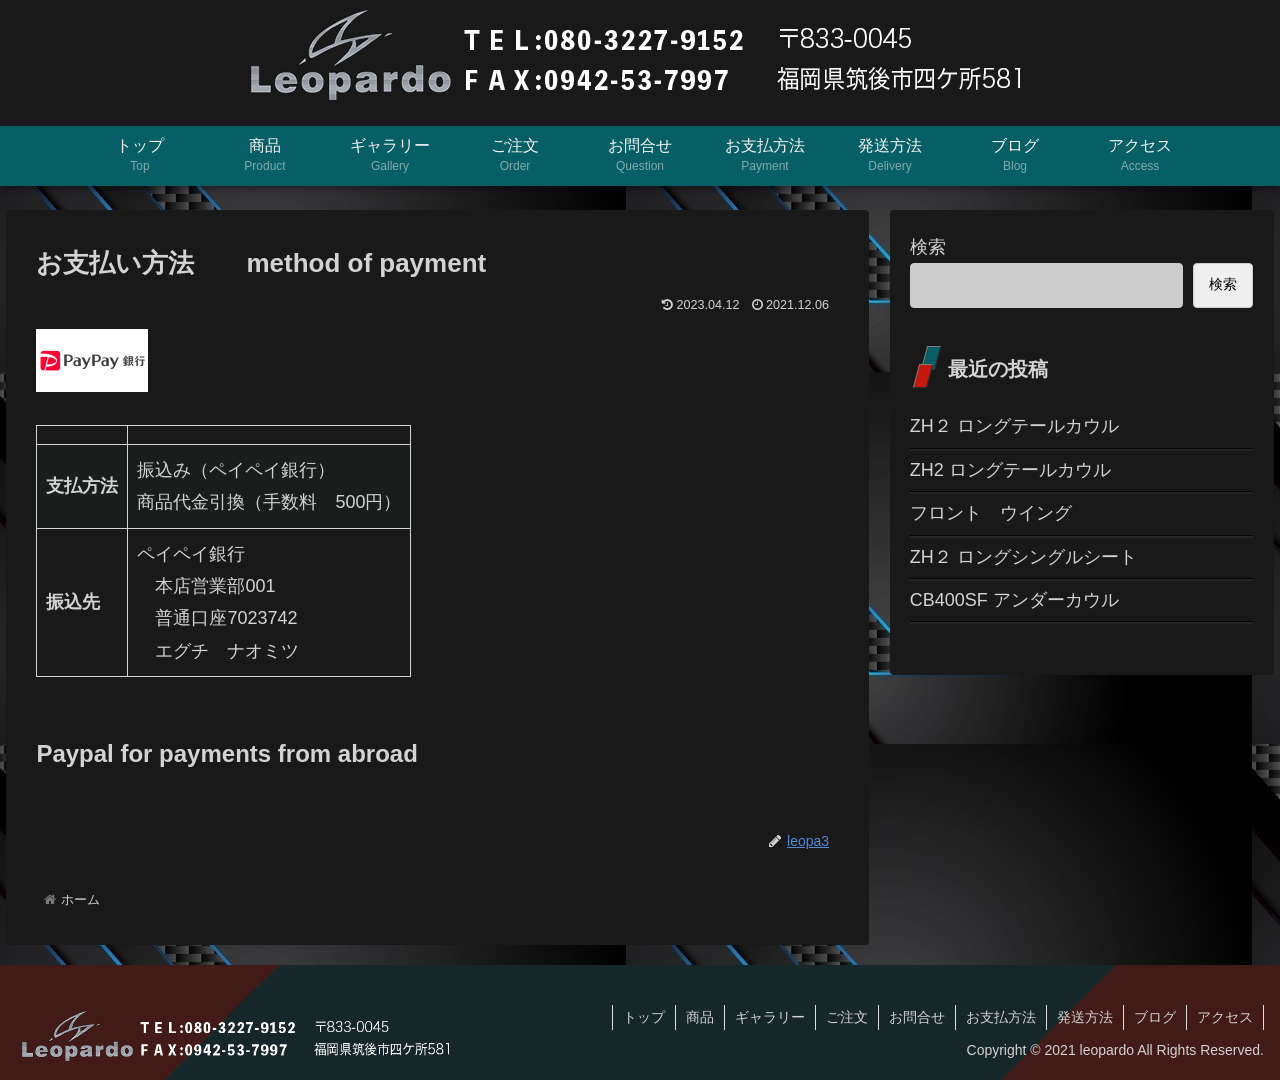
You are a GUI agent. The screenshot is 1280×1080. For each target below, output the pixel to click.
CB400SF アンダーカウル (1014, 600)
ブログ (1155, 1017)
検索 (928, 247)
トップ (644, 1017)
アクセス (1225, 1017)
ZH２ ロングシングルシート (1023, 557)
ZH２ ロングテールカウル (1014, 426)
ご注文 (847, 1017)
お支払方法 (1001, 1017)
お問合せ (917, 1017)
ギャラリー (770, 1017)
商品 (700, 1017)
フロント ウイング (991, 513)
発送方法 (1085, 1017)
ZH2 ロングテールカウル (1010, 470)
